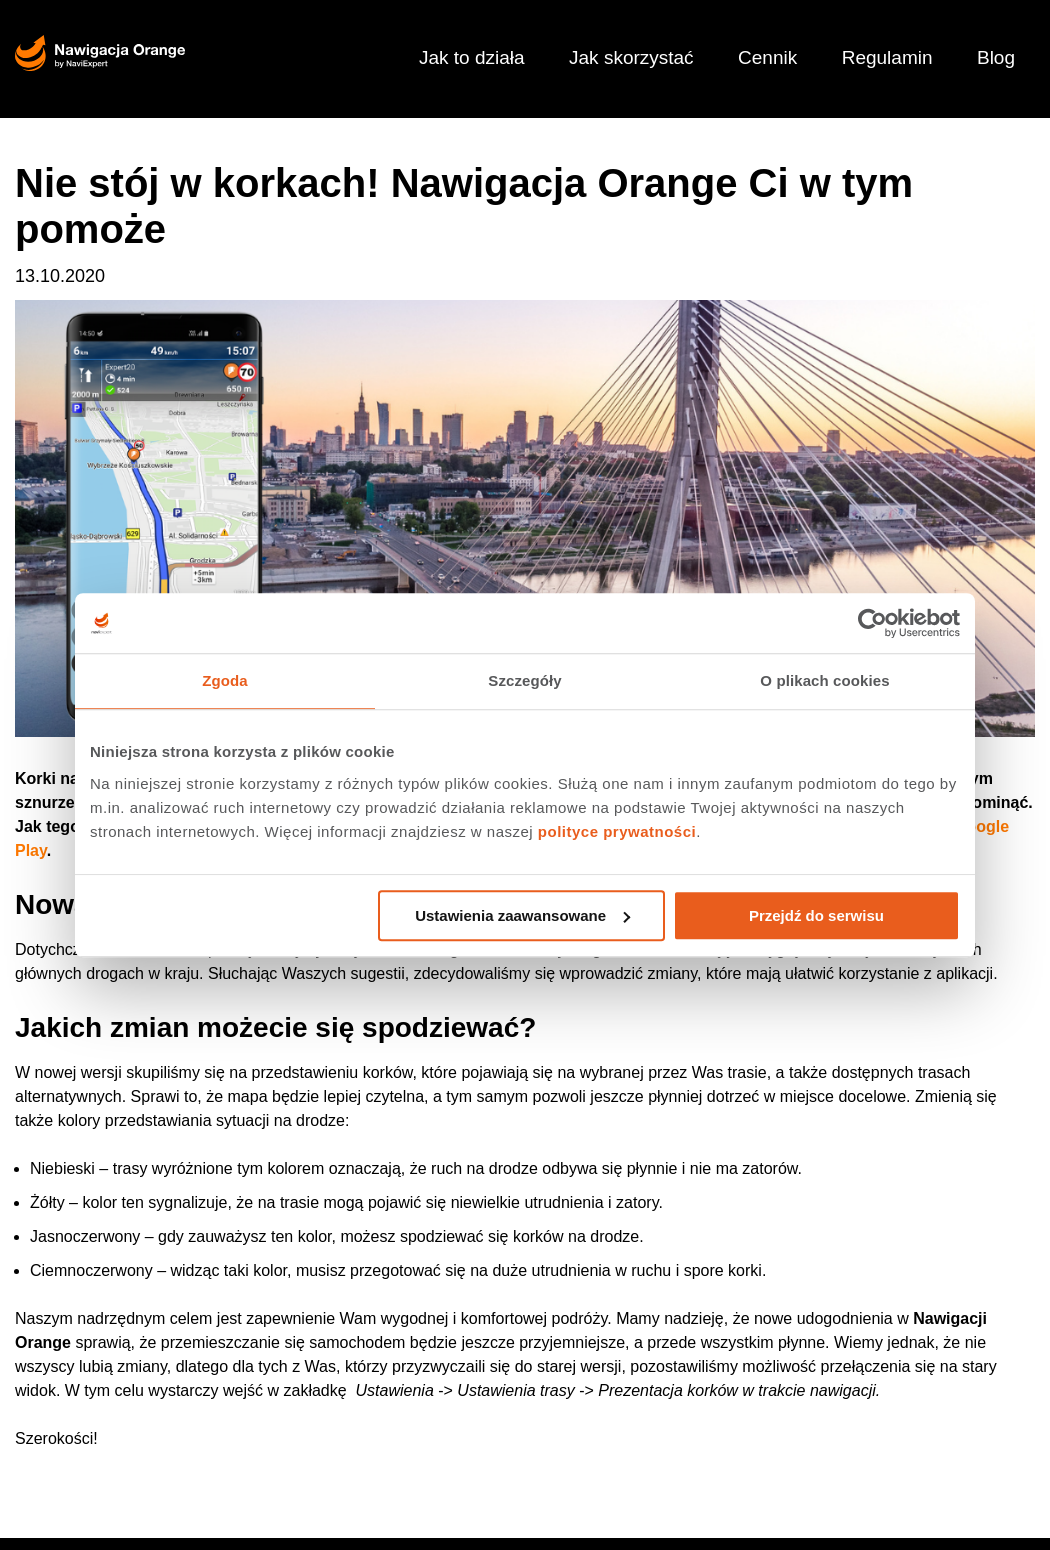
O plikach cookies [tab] (824, 680)
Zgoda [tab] (225, 680)
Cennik (767, 57)
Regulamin (887, 57)
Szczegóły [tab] (524, 680)
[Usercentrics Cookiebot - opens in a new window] (872, 623)
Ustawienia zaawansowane (522, 915)
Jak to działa (472, 57)
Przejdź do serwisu (816, 915)
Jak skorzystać (631, 57)
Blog (996, 57)
